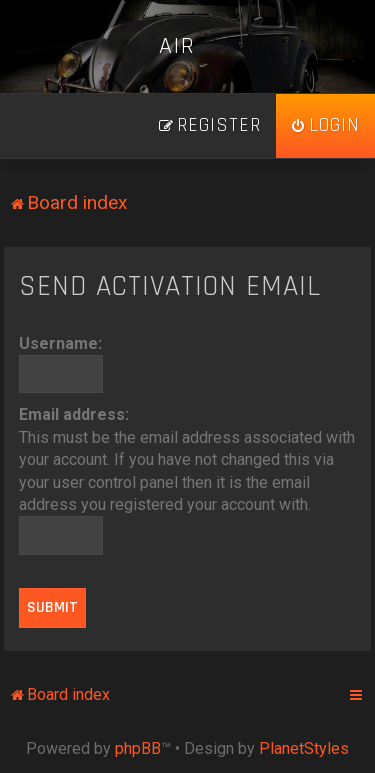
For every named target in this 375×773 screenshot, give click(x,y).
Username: (60, 343)
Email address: (74, 414)
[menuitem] (325, 126)
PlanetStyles (304, 748)
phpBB (138, 748)
